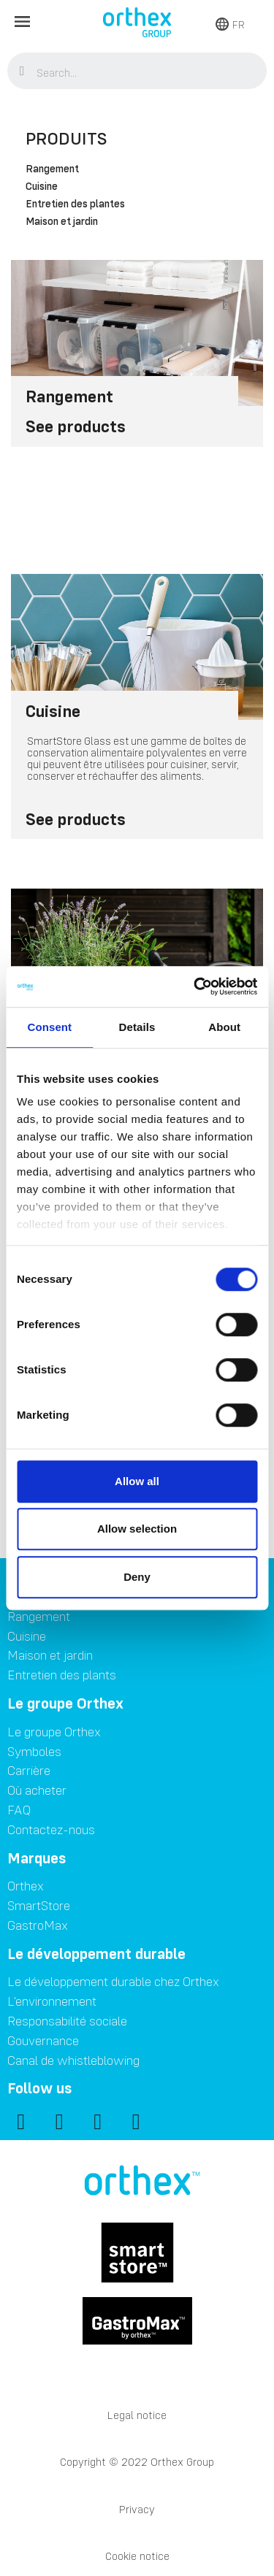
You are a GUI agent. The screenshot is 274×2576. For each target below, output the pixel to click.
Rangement (52, 169)
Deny (137, 1577)
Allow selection (137, 1528)
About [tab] (224, 1027)
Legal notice (137, 2415)
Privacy (137, 2509)
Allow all (137, 1481)
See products (76, 426)
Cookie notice (137, 2556)
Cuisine (42, 187)
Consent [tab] (49, 1027)
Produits (66, 138)
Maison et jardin (62, 222)
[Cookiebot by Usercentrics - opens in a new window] (195, 986)
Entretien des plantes (75, 204)
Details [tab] (137, 1027)
